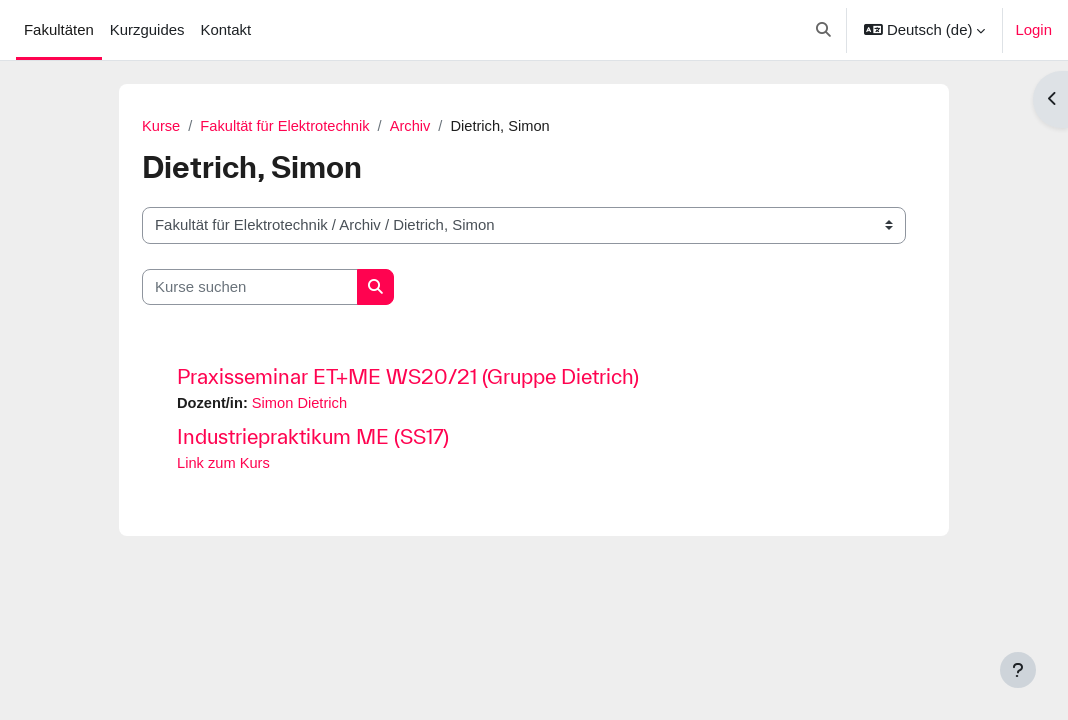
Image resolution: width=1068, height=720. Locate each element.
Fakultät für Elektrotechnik (287, 126)
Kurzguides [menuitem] (147, 29)
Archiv (415, 126)
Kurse (161, 126)
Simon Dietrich (301, 403)
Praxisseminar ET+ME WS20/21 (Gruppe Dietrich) (408, 376)
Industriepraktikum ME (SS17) (313, 437)
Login (1033, 29)
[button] (824, 30)
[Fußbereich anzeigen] (1018, 670)
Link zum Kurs (224, 464)
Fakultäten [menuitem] (59, 29)
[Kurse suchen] (250, 287)
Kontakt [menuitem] (225, 29)
